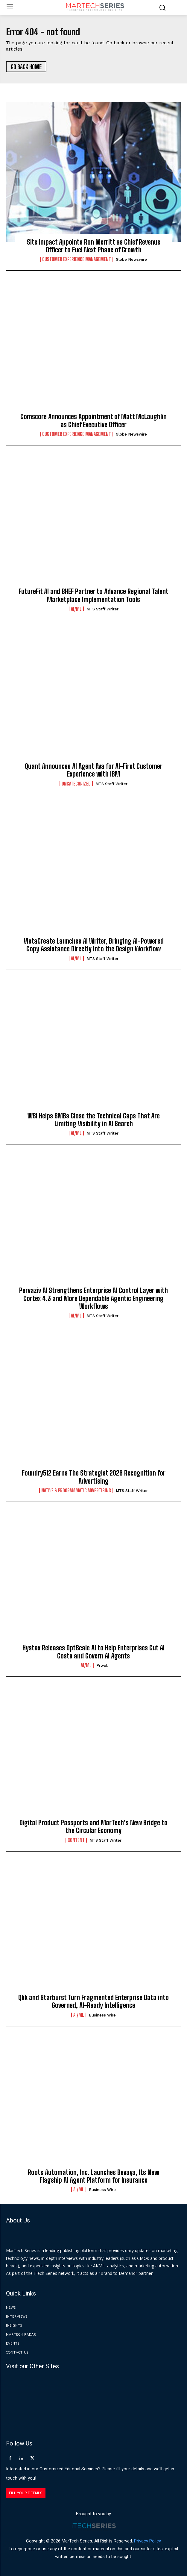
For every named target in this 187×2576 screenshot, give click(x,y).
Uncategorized (76, 783)
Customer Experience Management (76, 259)
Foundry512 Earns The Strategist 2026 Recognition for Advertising (93, 1477)
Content (76, 1840)
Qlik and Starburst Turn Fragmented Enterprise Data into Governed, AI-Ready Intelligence (93, 2001)
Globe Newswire (131, 259)
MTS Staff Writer (102, 609)
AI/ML (76, 609)
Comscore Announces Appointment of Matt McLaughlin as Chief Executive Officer (93, 420)
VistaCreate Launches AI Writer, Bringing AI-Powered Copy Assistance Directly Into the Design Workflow (94, 945)
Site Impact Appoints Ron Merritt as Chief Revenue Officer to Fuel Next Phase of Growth (93, 246)
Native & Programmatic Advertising (76, 1490)
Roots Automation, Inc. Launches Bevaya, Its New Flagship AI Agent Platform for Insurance (93, 2176)
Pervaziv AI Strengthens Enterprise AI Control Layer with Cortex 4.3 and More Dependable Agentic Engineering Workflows (93, 1298)
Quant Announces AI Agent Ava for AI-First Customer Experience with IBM (93, 770)
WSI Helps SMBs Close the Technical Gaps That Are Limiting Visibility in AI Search (94, 1120)
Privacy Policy (147, 2541)
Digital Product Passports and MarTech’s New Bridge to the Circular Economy (93, 1826)
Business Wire (102, 2015)
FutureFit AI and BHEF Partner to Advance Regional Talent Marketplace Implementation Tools (93, 595)
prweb (102, 1665)
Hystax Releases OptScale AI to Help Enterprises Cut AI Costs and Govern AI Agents (93, 1652)
